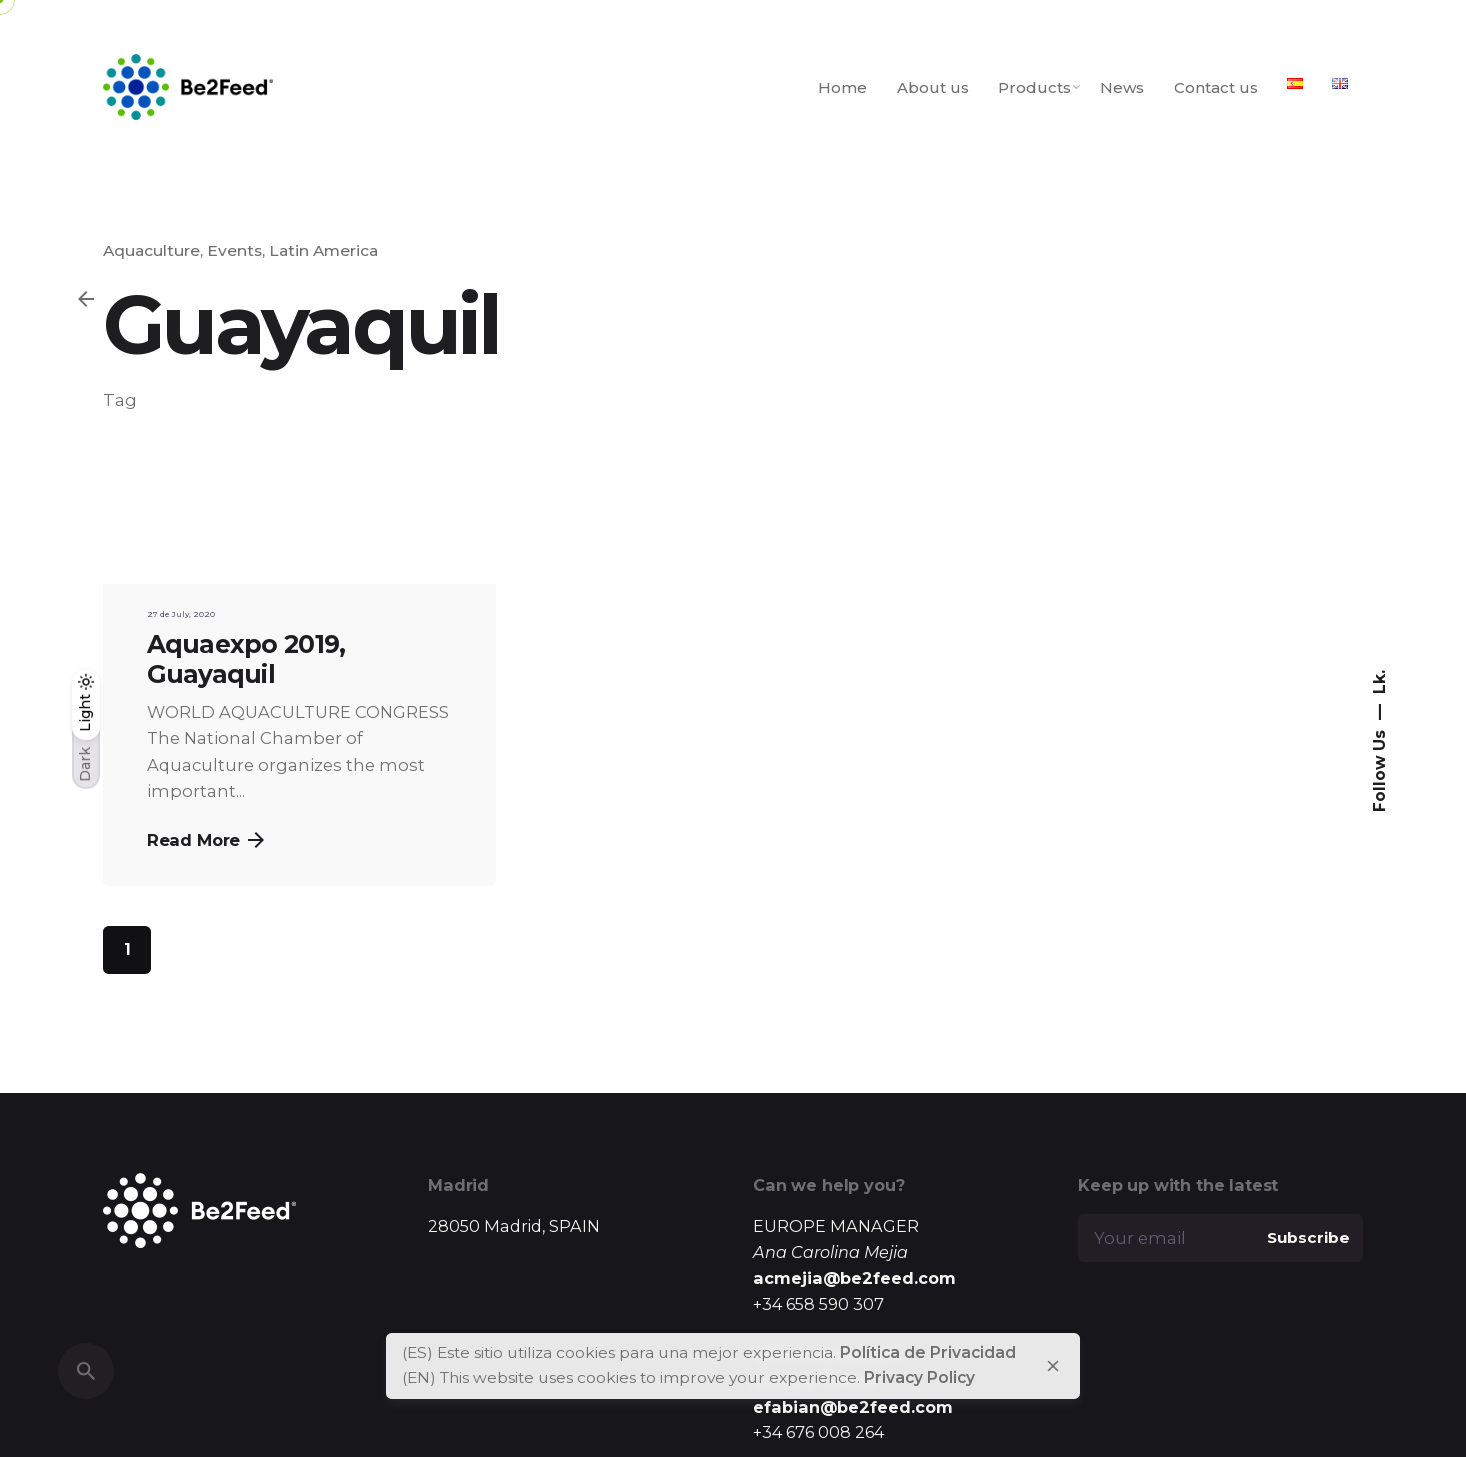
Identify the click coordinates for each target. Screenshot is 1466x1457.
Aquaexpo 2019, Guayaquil (246, 659)
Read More (206, 840)
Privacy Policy (919, 1377)
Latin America (323, 250)
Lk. (1378, 682)
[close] (1053, 1366)
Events (234, 250)
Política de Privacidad (928, 1352)
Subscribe (1308, 1237)
